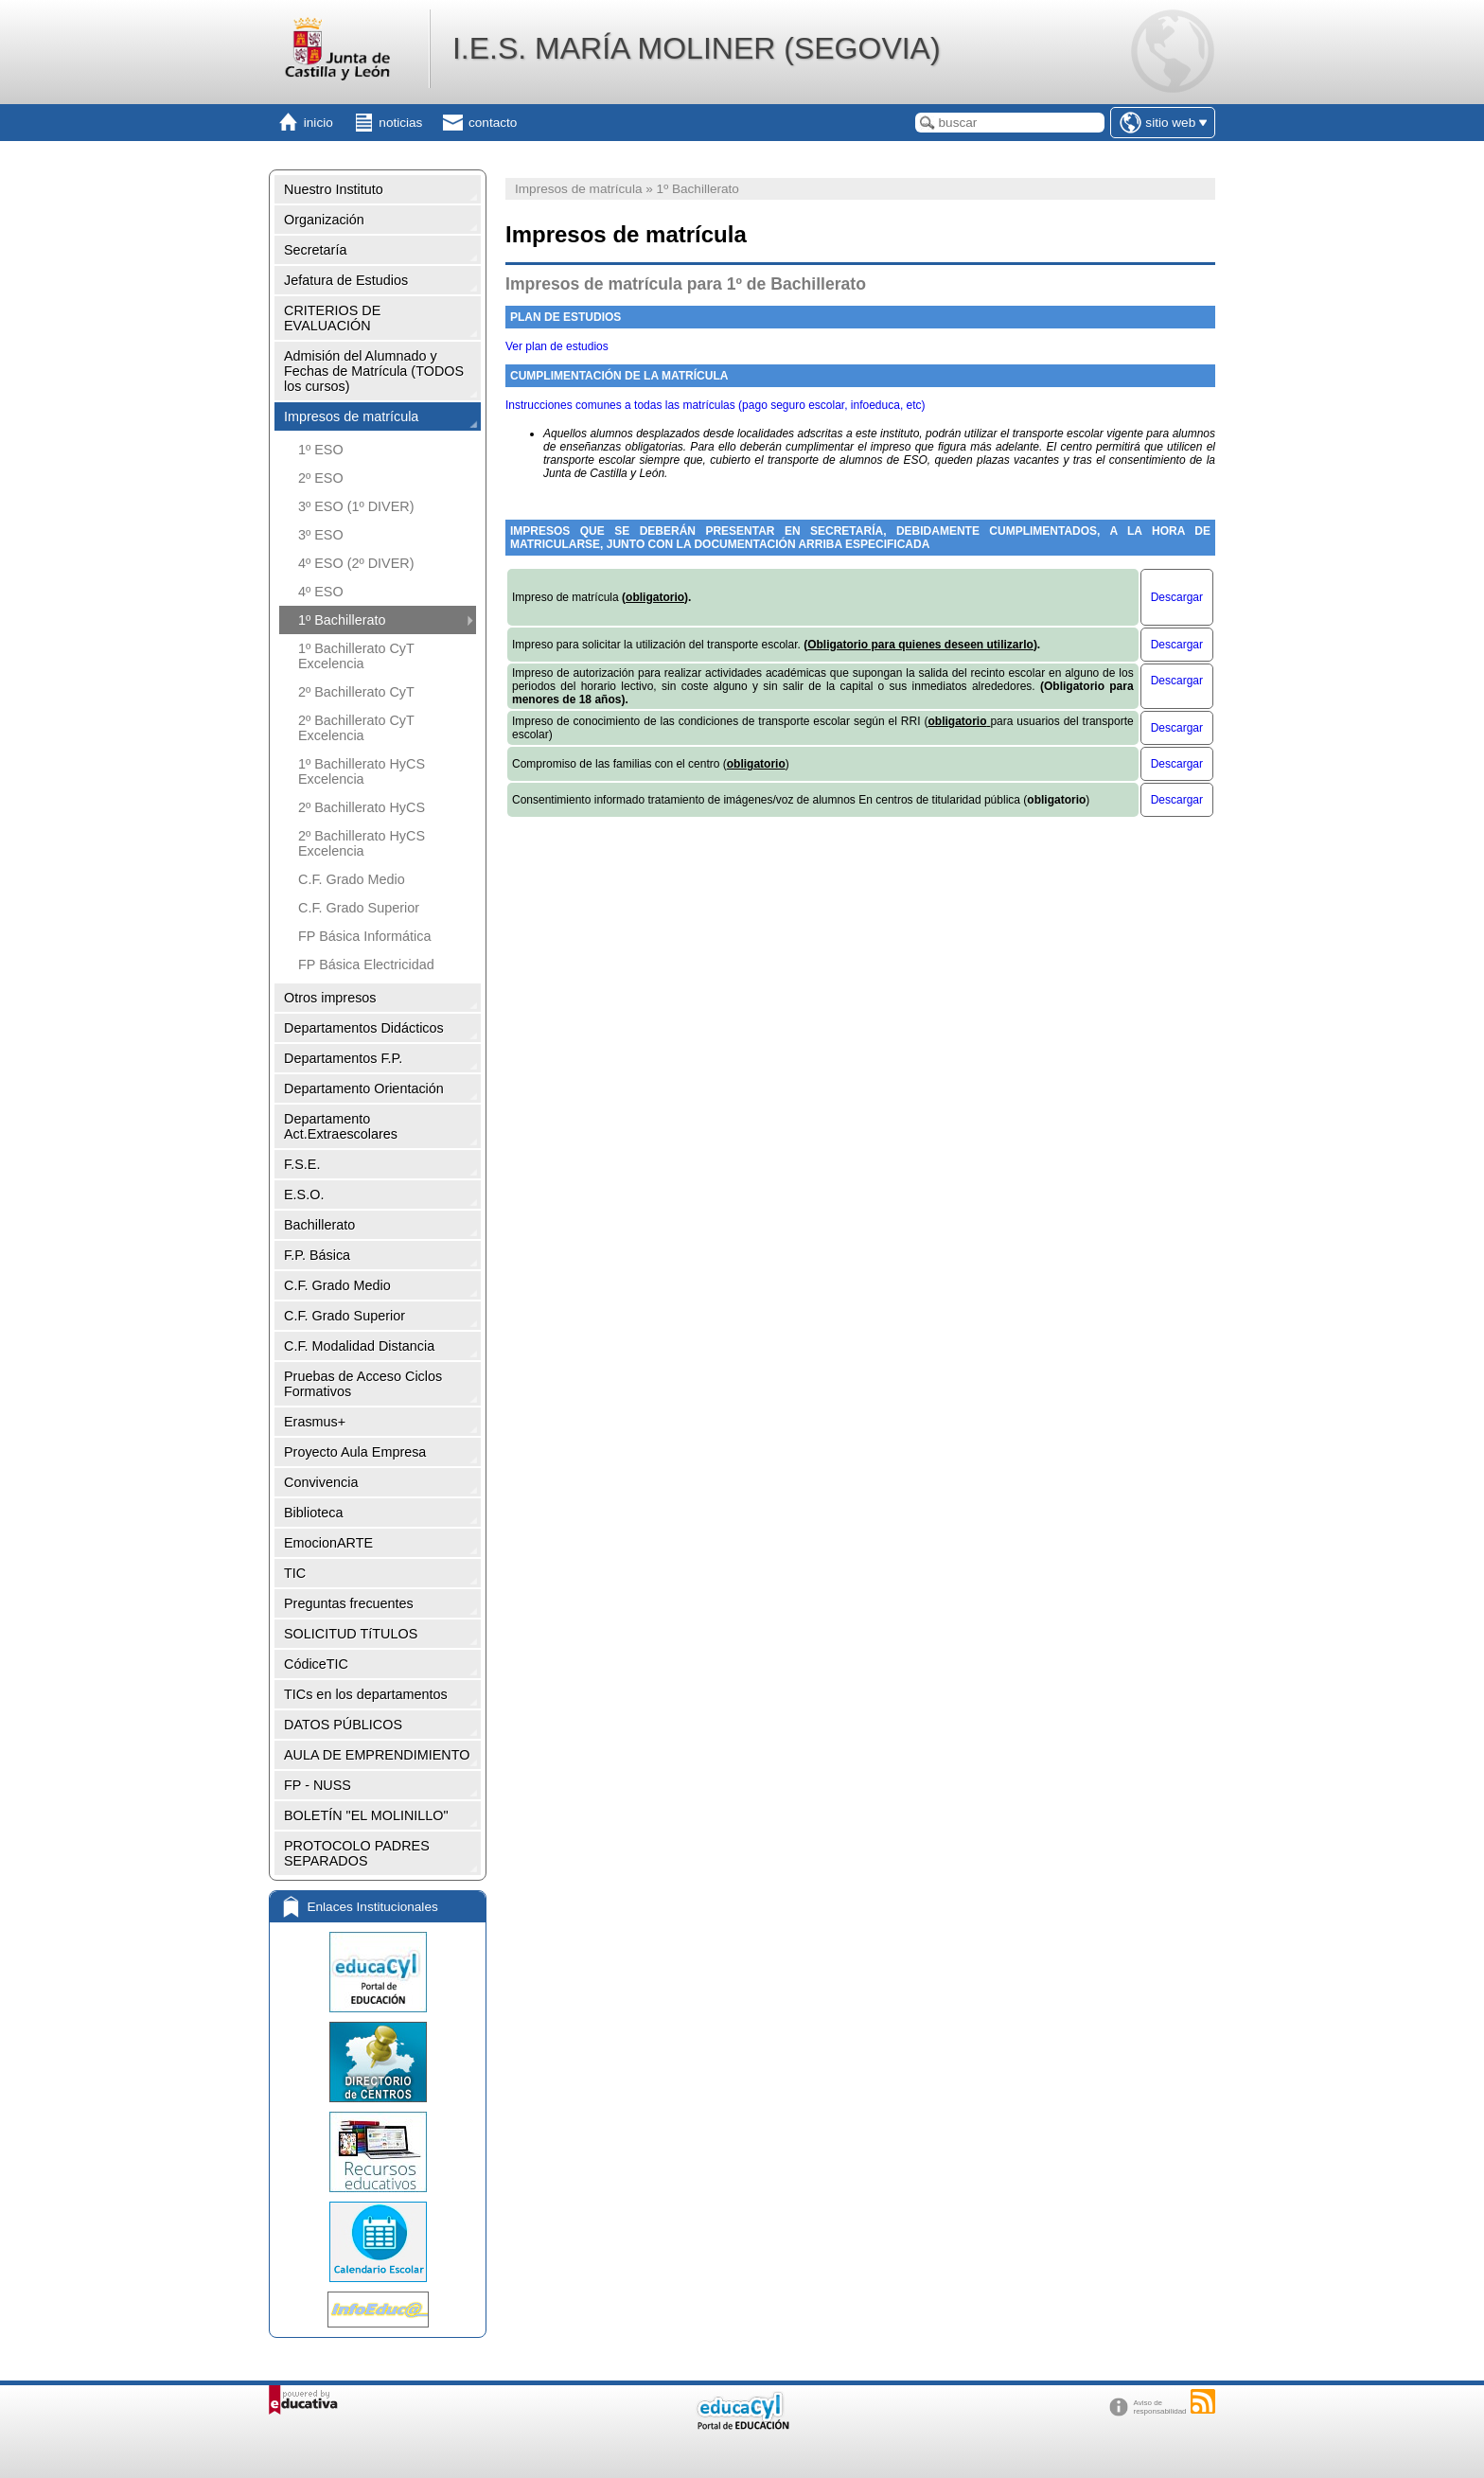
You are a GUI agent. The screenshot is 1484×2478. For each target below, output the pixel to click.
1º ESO (321, 449)
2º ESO (321, 478)
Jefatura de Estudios (346, 280)
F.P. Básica (317, 1255)
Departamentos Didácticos (364, 1027)
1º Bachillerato (341, 620)
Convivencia (321, 1482)
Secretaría (315, 249)
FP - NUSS (317, 1785)
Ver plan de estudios (557, 346)
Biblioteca (313, 1512)
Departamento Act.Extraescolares (341, 1126)
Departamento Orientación (364, 1088)
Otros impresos (330, 997)
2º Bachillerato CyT (356, 691)
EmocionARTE (328, 1542)
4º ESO (321, 591)
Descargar (1177, 597)
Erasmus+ (314, 1421)
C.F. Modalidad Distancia (359, 1346)
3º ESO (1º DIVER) (356, 506)
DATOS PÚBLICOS (343, 1724)
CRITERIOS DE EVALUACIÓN (332, 318)
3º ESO (321, 534)
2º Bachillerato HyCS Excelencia (361, 843)
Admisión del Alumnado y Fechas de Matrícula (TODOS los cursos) (374, 371)
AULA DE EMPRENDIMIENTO (376, 1754)
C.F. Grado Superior (358, 907)
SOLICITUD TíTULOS (350, 1633)
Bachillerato (319, 1224)
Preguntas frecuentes (349, 1603)
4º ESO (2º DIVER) (356, 563)
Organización (324, 219)
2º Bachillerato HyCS (361, 807)
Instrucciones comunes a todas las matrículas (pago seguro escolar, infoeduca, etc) (715, 405)
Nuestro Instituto (333, 189)
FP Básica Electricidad (366, 964)
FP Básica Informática (365, 936)
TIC (295, 1573)
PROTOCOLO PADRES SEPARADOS (357, 1853)
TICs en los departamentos (366, 1694)
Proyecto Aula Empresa (355, 1452)
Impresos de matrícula (351, 416)
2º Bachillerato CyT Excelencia (356, 728)
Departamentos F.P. (343, 1058)
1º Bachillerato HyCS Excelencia (361, 771)
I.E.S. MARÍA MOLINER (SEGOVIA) (696, 48)
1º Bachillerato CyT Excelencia (356, 656)
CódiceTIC (316, 1664)
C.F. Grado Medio (351, 879)
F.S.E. (302, 1164)
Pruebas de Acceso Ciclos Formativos (363, 1384)
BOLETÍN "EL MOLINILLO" (366, 1815)
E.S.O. (304, 1194)
